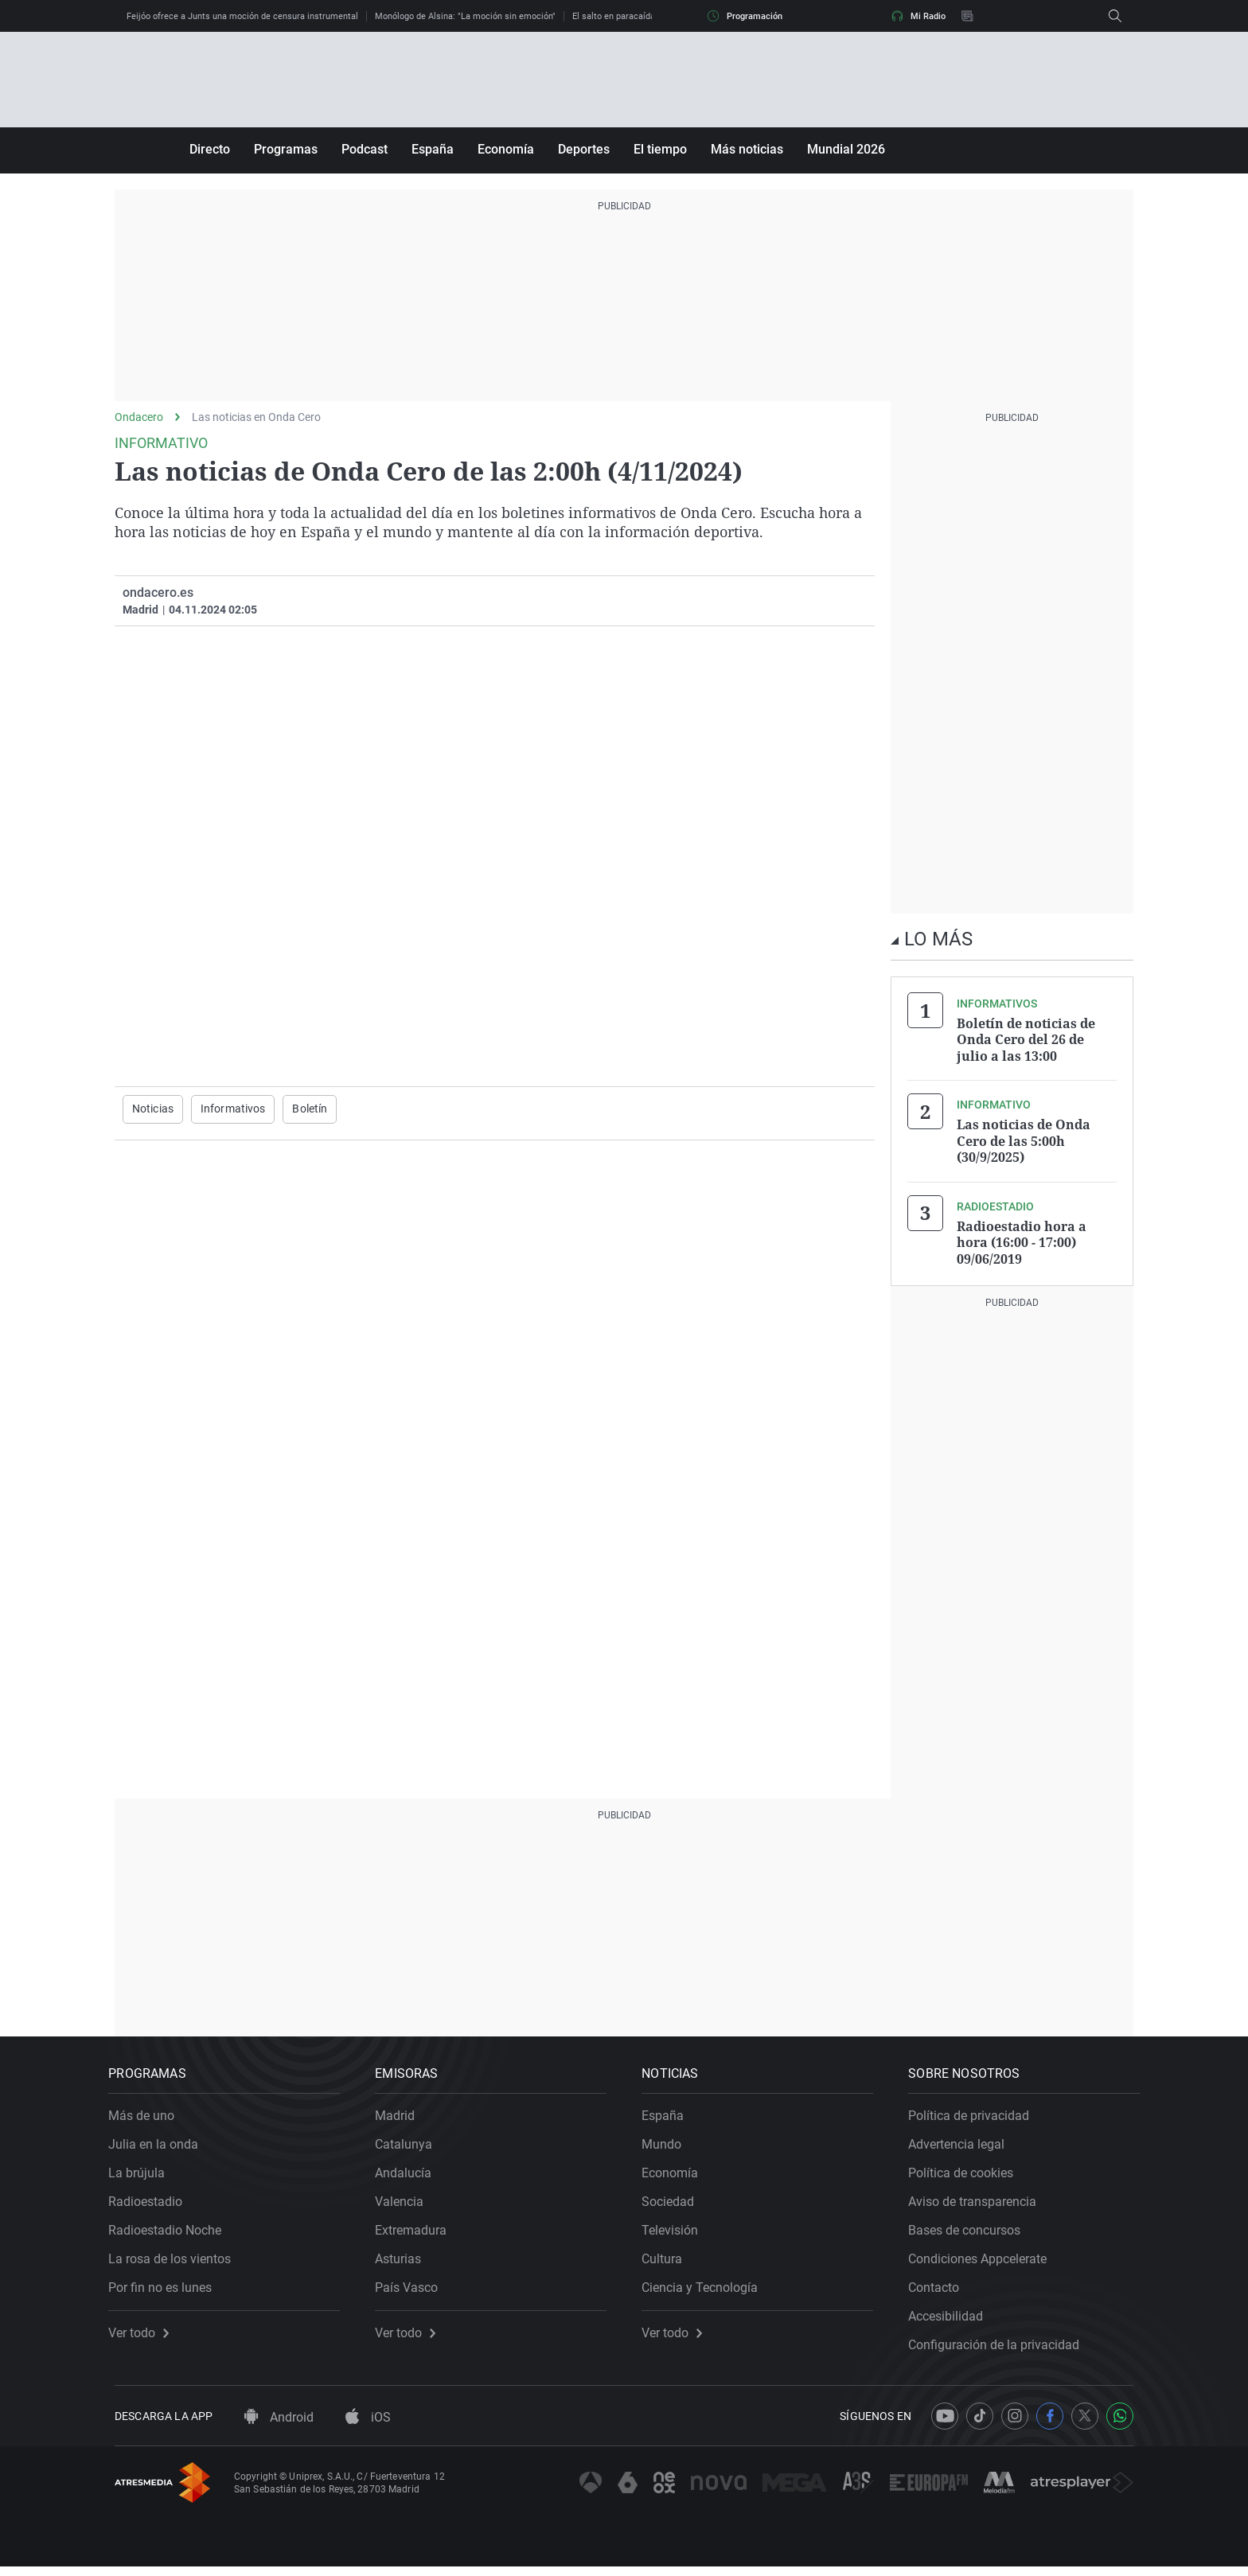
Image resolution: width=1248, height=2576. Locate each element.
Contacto (940, 2290)
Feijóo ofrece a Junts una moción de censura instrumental (242, 16)
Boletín (309, 1109)
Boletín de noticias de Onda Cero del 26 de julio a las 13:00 (1026, 1039)
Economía (506, 149)
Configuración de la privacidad (1000, 2348)
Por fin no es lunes (166, 2290)
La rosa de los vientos (176, 2262)
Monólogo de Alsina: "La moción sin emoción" (465, 16)
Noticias (153, 1109)
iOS (368, 2426)
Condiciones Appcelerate (984, 2262)
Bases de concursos (971, 2233)
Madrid (401, 2118)
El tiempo (660, 149)
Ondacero (139, 417)
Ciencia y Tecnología (706, 2290)
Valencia (405, 2204)
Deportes (584, 149)
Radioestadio (152, 2204)
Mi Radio (918, 15)
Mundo (668, 2147)
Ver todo (145, 2336)
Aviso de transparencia (979, 2204)
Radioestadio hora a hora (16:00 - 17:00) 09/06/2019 (1021, 1240)
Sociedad (674, 2204)
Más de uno (148, 2118)
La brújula (143, 2176)
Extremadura (417, 2233)
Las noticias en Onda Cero (256, 417)
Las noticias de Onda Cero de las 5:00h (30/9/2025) (1023, 1139)
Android (279, 2426)
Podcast (364, 149)
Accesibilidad (952, 2319)
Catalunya (410, 2147)
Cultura (668, 2262)
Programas (286, 149)
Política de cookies (967, 2176)
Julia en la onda (160, 2147)
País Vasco (412, 2290)
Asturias (404, 2262)
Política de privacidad (975, 2118)
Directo (209, 149)
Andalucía (409, 2176)
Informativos (233, 1109)
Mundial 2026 (846, 149)
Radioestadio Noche (171, 2233)
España (432, 149)
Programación (745, 15)
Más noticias (747, 149)
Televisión (676, 2233)
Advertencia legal (963, 2147)
